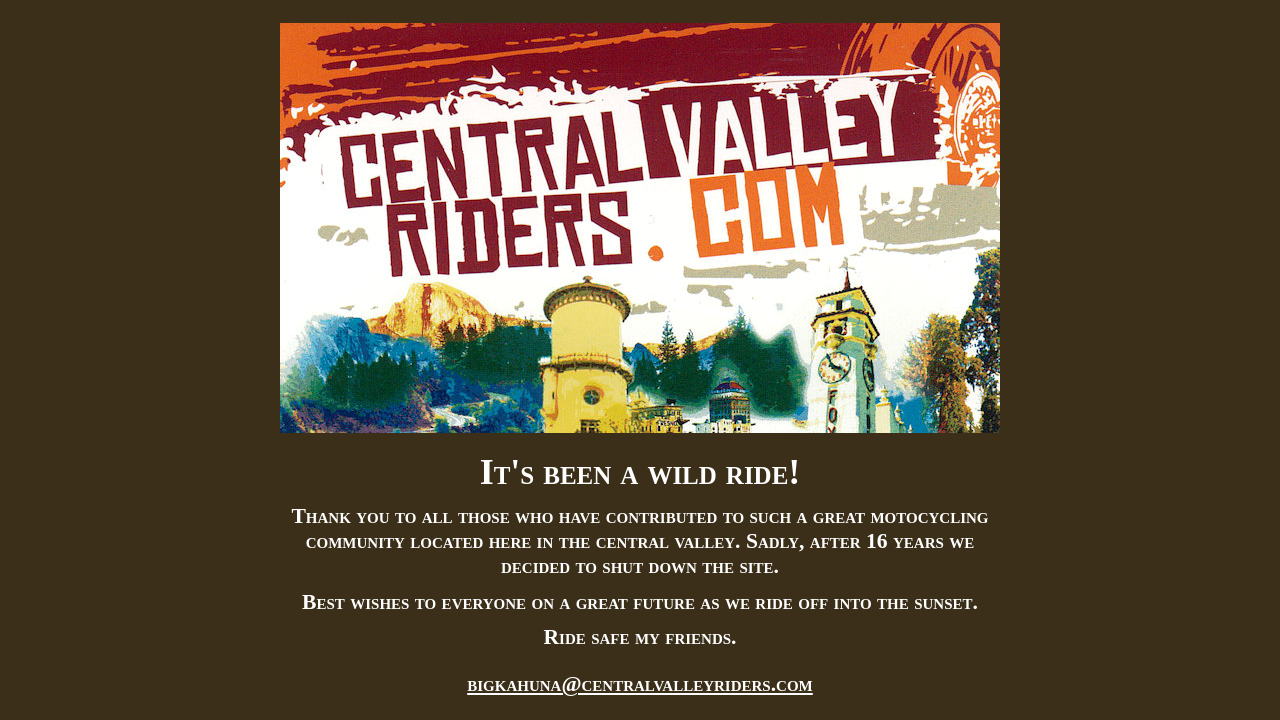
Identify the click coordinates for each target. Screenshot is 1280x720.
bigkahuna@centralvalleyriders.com (640, 684)
